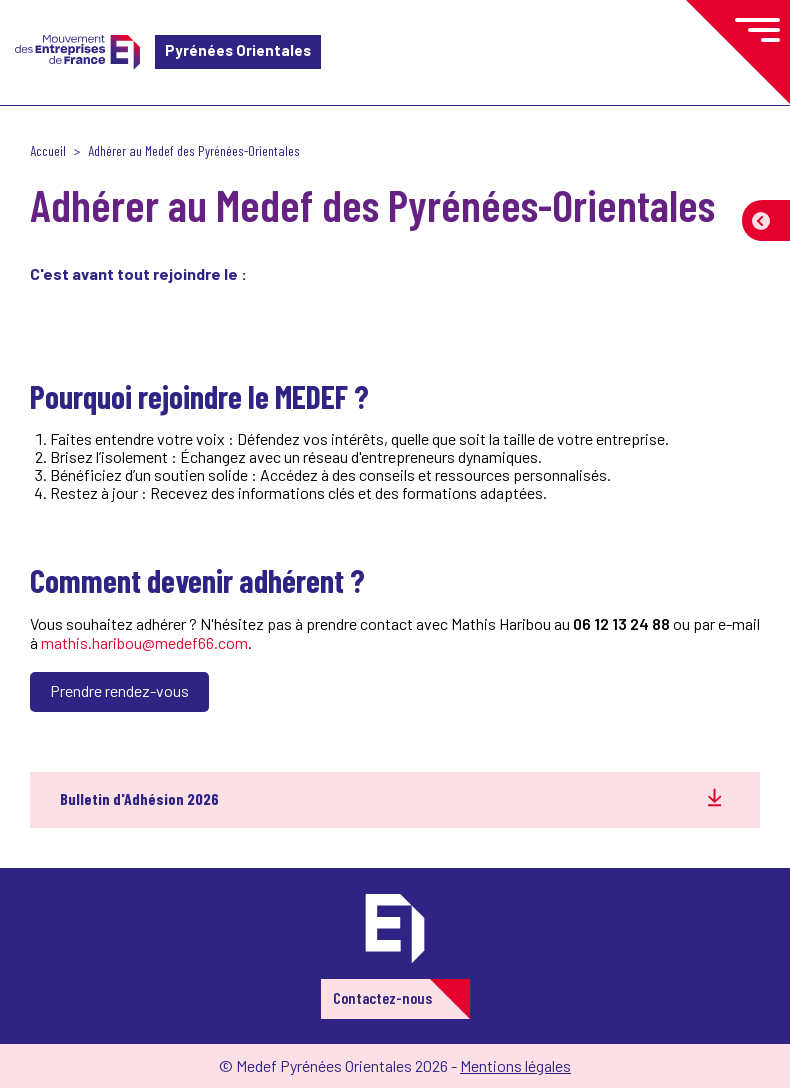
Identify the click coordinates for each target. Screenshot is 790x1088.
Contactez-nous (382, 997)
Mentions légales (515, 1065)
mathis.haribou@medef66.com (144, 642)
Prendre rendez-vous (119, 690)
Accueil (48, 150)
